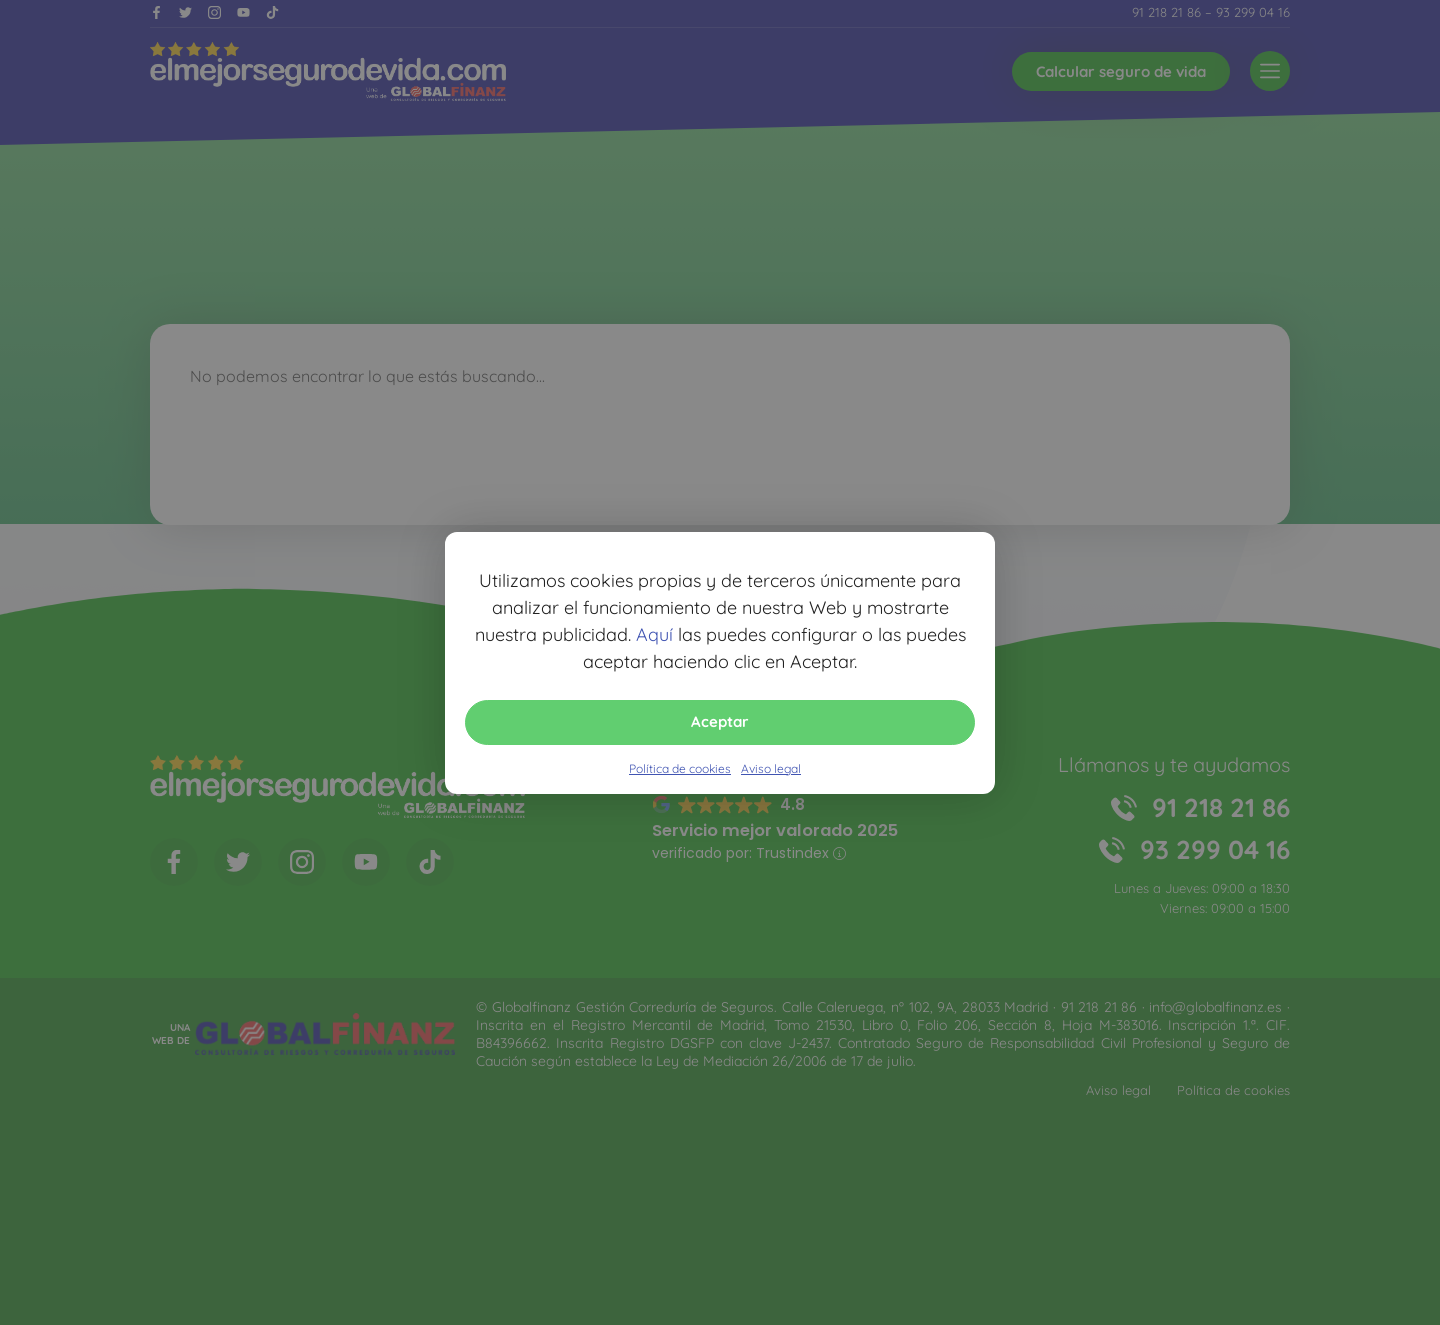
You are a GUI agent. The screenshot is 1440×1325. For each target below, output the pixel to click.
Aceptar (720, 721)
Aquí (654, 634)
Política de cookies (680, 768)
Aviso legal (771, 768)
